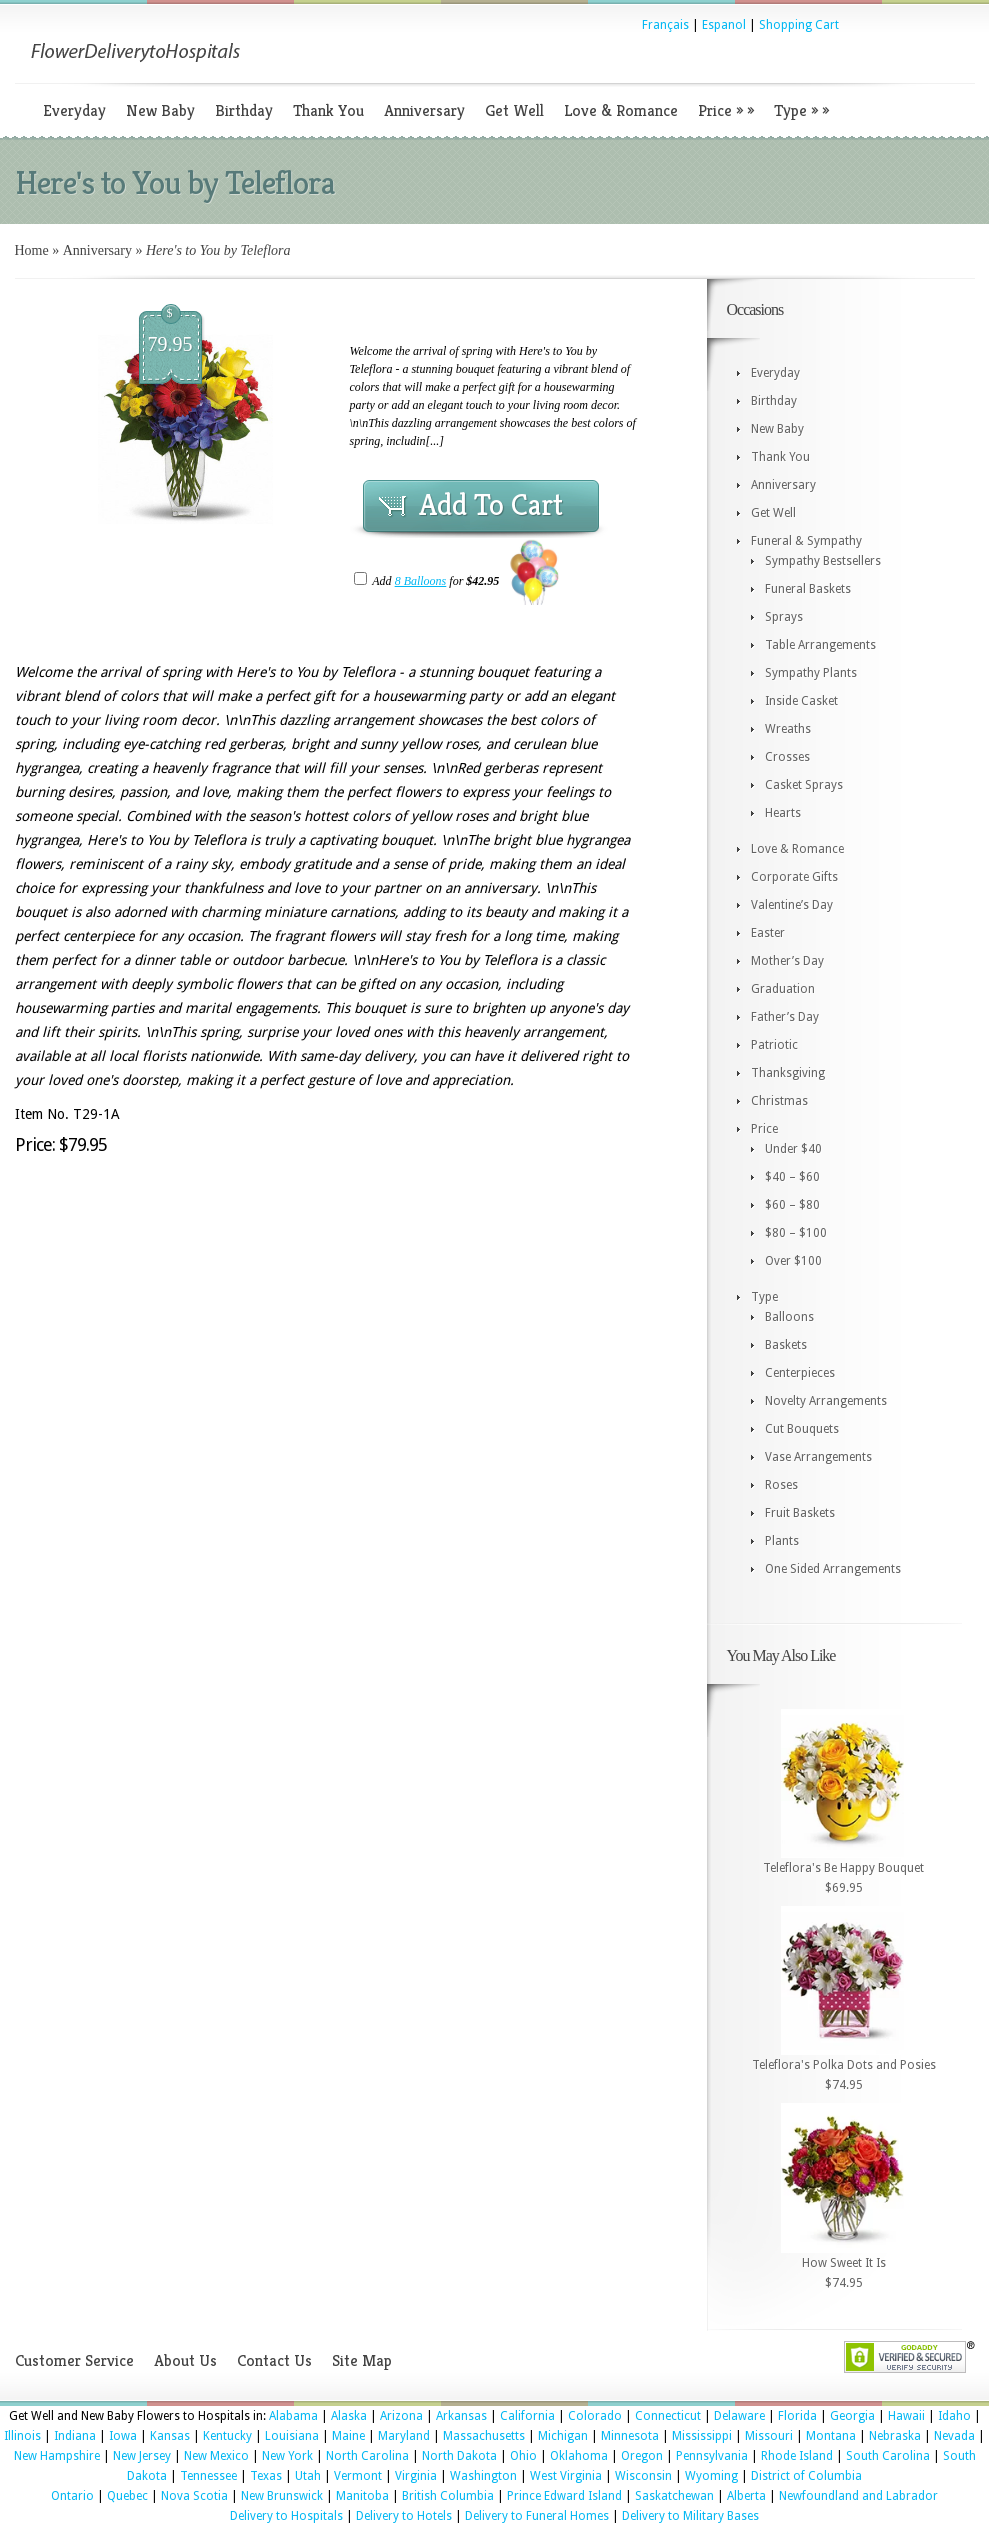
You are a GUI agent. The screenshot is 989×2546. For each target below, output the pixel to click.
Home (32, 250)
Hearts (783, 813)
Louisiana (292, 2436)
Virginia (416, 2476)
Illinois (22, 2436)
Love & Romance (621, 110)
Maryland (404, 2436)
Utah (308, 2476)
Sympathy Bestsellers (823, 561)
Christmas (779, 1101)
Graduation (783, 989)
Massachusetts (484, 2436)
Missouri (769, 2436)
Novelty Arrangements (826, 1401)
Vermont (358, 2476)
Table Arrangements (820, 645)
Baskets (786, 1345)
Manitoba (362, 2496)
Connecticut (668, 2416)
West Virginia (566, 2476)
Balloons (789, 1317)
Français (665, 25)
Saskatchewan (674, 2496)
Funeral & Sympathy (806, 541)
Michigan (563, 2436)
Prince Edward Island (564, 2496)
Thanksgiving (788, 1073)
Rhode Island (797, 2456)
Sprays (784, 617)
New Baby (160, 110)
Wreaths (788, 729)
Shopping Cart (799, 25)
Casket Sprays (804, 785)
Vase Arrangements (818, 1457)
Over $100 (793, 1261)
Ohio (523, 2456)
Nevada (954, 2436)
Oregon (642, 2456)
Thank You (328, 110)
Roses (781, 1485)
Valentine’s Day (792, 905)
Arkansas (461, 2416)
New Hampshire (57, 2456)
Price (726, 110)
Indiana (75, 2436)
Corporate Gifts (794, 877)
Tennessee (208, 2476)
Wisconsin (643, 2476)
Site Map (362, 2360)
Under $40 (793, 1149)
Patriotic (774, 1045)
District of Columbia (806, 2476)
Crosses (787, 757)
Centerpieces (800, 1373)
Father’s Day (785, 1017)
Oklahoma (579, 2456)
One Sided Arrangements (833, 1569)
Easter (768, 933)
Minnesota (630, 2436)
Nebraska (895, 2436)
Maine (348, 2436)
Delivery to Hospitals (286, 2516)
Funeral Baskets (808, 589)
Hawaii (906, 2416)
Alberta (746, 2496)
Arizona (401, 2416)
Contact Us (274, 2360)
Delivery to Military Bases (690, 2516)
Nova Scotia (194, 2496)
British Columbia (448, 2496)
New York (287, 2456)
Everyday (74, 110)
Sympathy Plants (811, 673)
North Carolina (367, 2456)
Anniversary (424, 110)
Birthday (244, 110)
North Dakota (459, 2456)
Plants (782, 1541)
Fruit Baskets (800, 1513)
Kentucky (227, 2436)
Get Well (514, 110)
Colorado (595, 2416)
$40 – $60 (792, 1177)
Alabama (293, 2416)
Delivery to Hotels (404, 2516)
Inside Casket (801, 701)
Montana (831, 2436)
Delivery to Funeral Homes (537, 2516)
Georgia (852, 2416)
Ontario (72, 2496)
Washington (483, 2476)
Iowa (123, 2436)
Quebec (127, 2496)
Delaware (739, 2416)
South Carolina (888, 2456)
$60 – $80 (792, 1205)
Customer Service (74, 2360)
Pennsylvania (712, 2456)
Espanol (724, 25)
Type (801, 110)
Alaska (349, 2416)
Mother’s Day (787, 961)
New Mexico (216, 2456)
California (527, 2416)
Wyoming (711, 2476)
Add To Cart (491, 505)
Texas (266, 2476)
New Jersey (142, 2456)
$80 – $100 (796, 1233)
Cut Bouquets (802, 1429)
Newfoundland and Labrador (858, 2496)
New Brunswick (282, 2496)
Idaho (954, 2416)
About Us (185, 2360)
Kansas (170, 2436)
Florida (797, 2416)
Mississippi (702, 2436)
